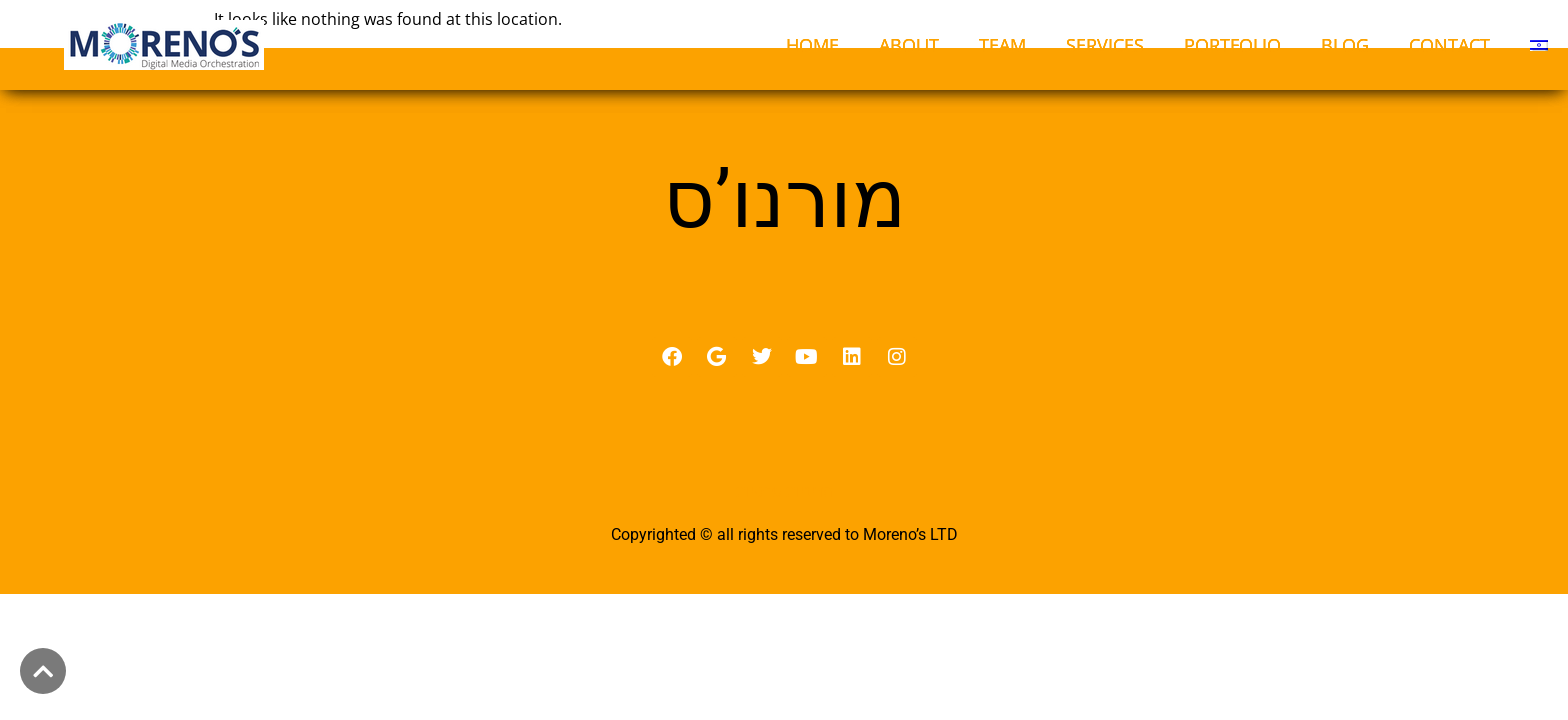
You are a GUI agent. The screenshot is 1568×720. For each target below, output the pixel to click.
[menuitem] (1539, 45)
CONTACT (1449, 45)
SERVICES (1105, 45)
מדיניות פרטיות (784, 517)
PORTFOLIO (1232, 45)
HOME (812, 45)
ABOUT (909, 45)
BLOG (1345, 45)
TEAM (1002, 45)
